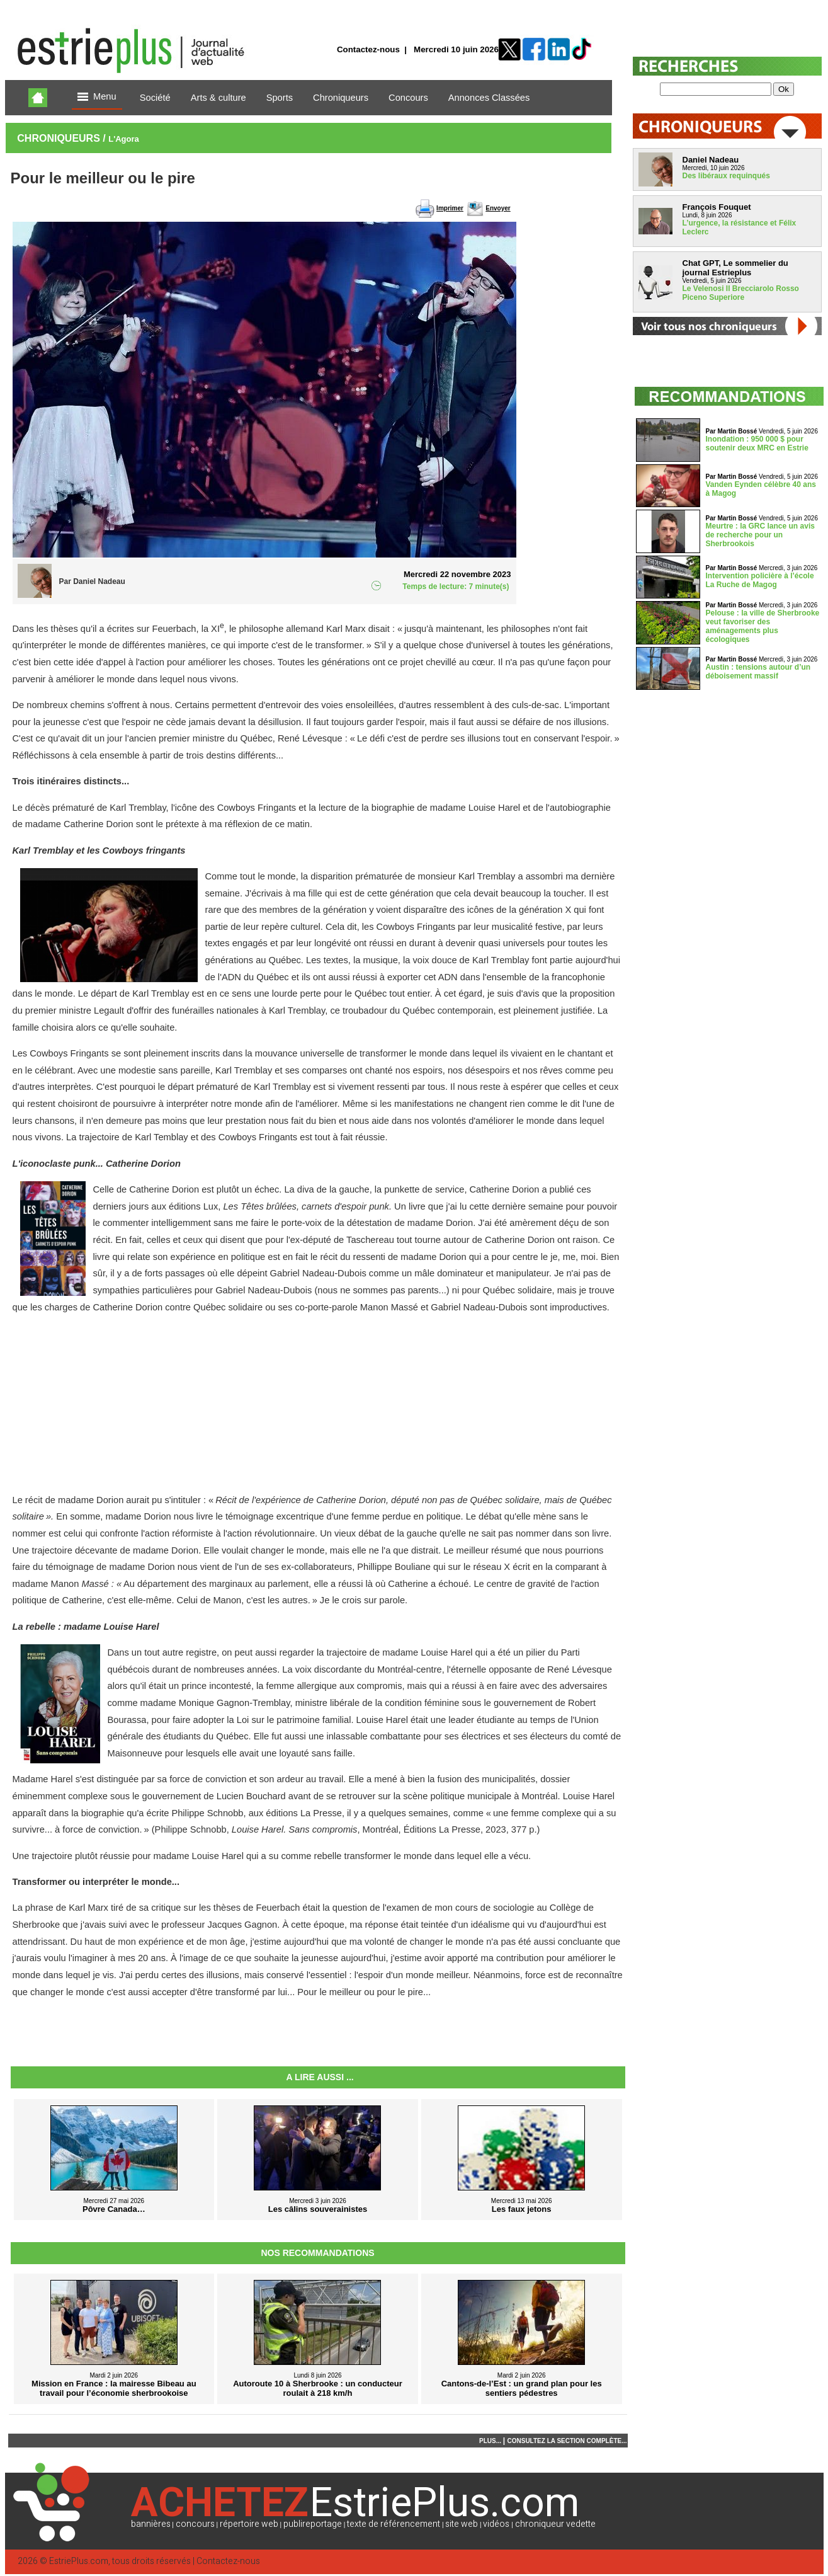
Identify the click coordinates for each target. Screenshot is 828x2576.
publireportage (312, 2524)
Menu (97, 97)
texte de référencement (393, 2524)
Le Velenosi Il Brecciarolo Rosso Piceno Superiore (741, 293)
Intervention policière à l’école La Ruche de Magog (760, 580)
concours (195, 2524)
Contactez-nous (368, 49)
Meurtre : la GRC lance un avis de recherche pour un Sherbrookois (760, 535)
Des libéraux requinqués (726, 175)
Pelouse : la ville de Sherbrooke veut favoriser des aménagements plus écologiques (763, 626)
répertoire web (249, 2524)
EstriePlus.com (78, 2561)
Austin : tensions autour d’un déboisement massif (758, 671)
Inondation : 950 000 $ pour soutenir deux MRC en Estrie (757, 443)
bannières (151, 2524)
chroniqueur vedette (555, 2524)
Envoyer (497, 208)
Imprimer (449, 208)
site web (461, 2524)
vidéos (496, 2524)
